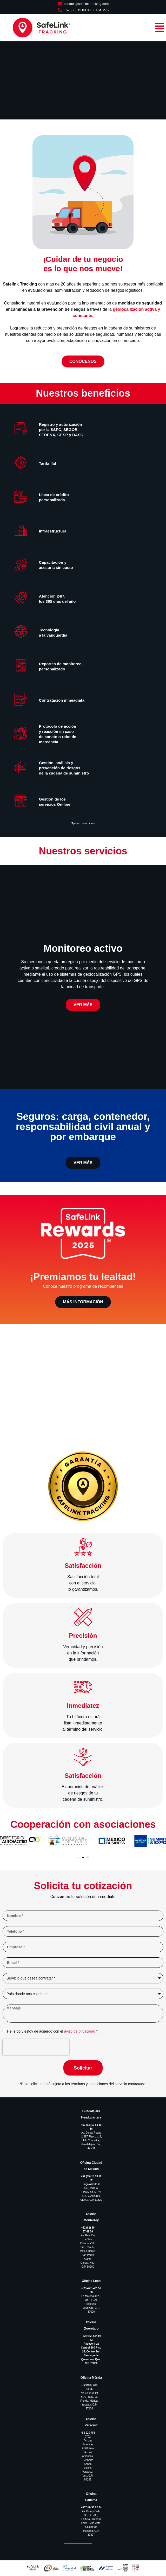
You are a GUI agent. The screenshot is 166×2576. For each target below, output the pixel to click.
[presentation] (36, 2047)
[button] (6, 1844)
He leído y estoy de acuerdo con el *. (53, 2031)
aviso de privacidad (80, 2031)
